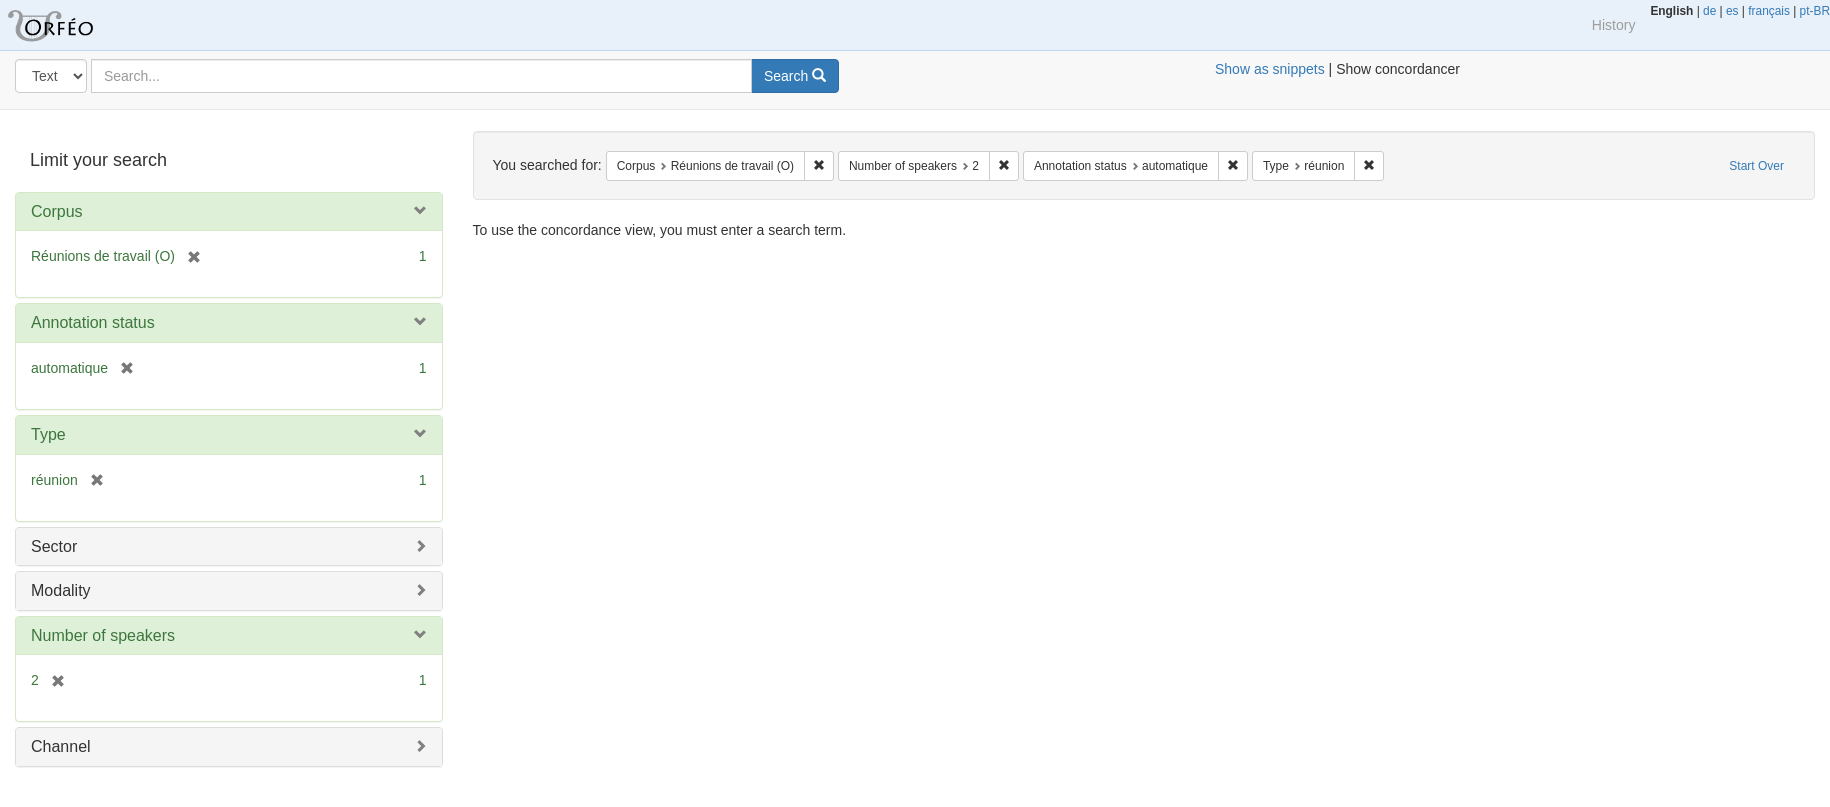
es (1732, 11)
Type (48, 434)
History (1614, 25)
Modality (61, 590)
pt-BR (1815, 11)
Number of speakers (103, 635)
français (1769, 11)
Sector (54, 546)
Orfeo (75, 25)
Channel (61, 746)
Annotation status (93, 322)
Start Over (1756, 166)
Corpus (57, 211)
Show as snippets (1270, 69)
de (1709, 11)
